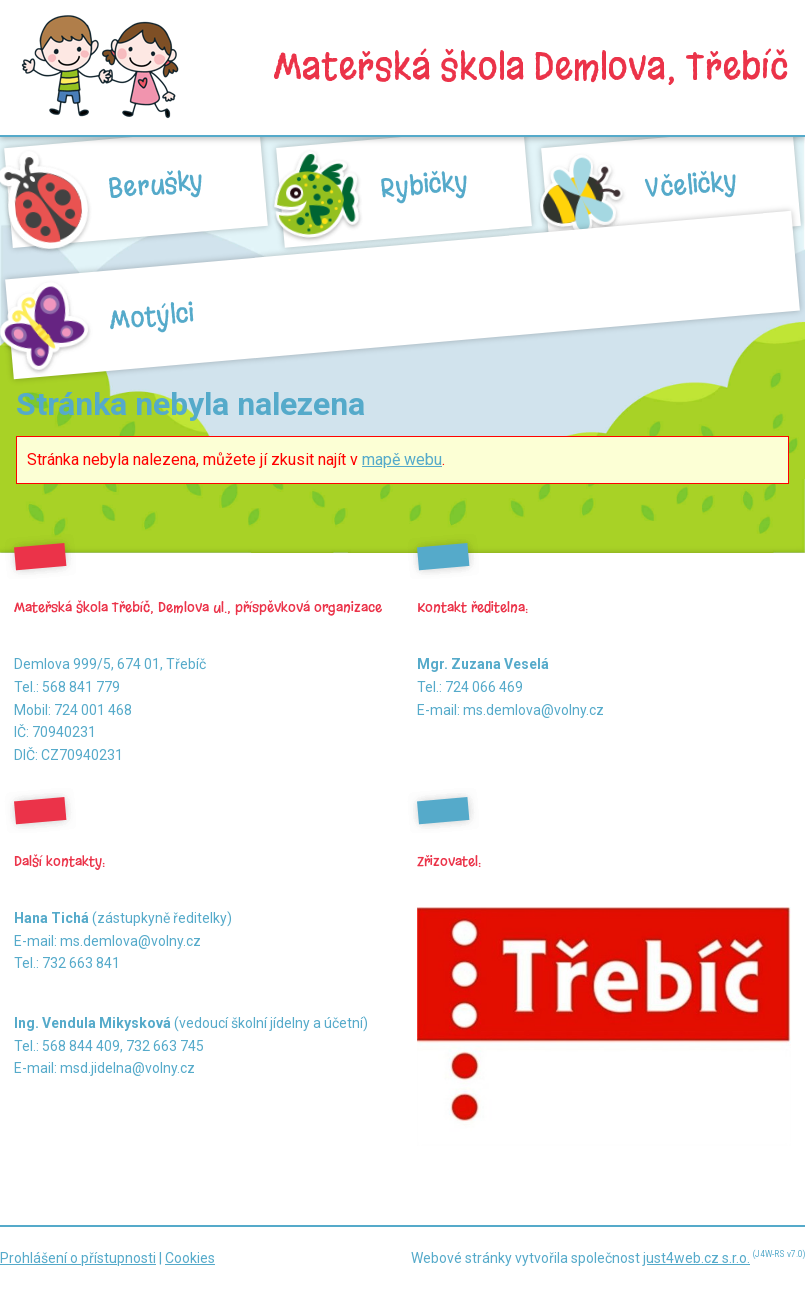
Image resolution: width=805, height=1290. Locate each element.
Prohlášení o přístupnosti (78, 1258)
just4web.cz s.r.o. (696, 1258)
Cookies (190, 1258)
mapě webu (402, 459)
